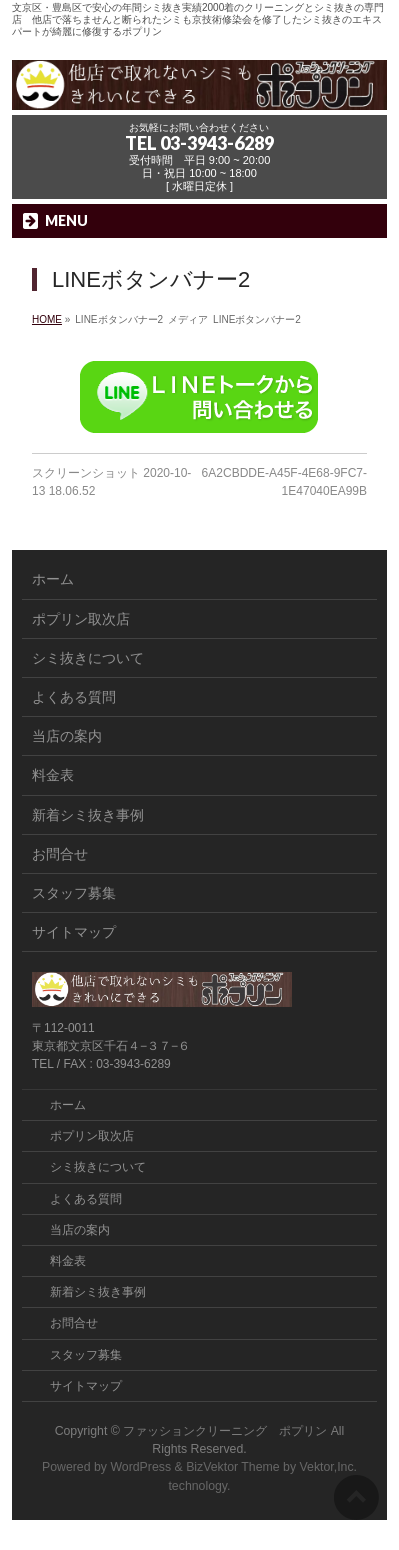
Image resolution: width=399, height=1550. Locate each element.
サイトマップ (74, 932)
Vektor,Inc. (329, 1467)
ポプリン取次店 (81, 619)
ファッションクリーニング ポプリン (225, 1431)
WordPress (140, 1467)
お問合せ (60, 854)
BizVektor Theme (233, 1467)
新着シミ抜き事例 (88, 815)
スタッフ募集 (74, 893)
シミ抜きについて (88, 658)
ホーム (53, 579)
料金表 (53, 775)
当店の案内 (67, 736)
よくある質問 (74, 697)
